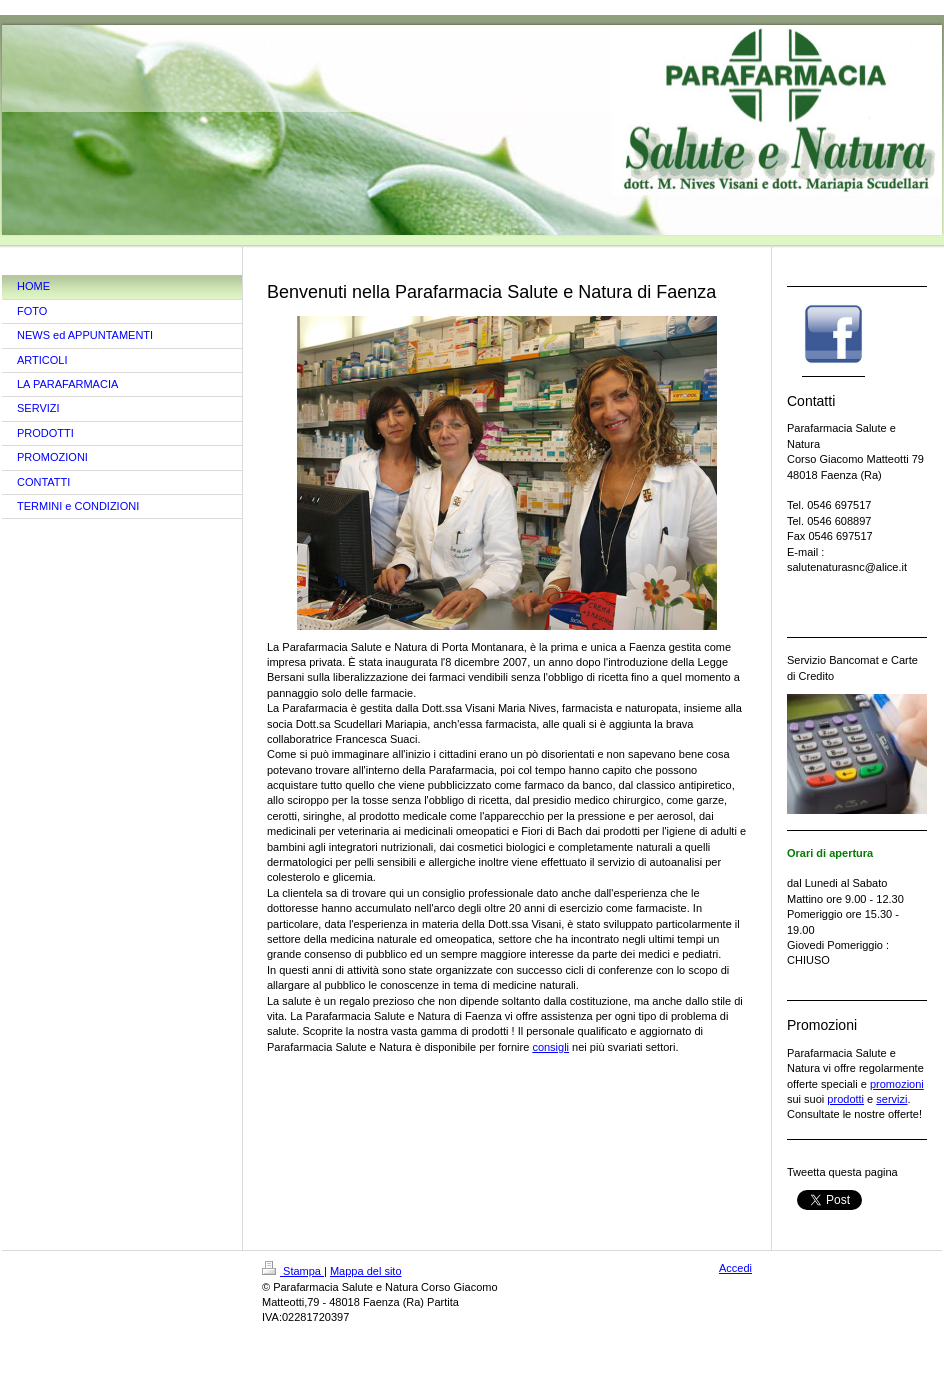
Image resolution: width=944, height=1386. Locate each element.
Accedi (735, 1268)
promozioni (897, 1084)
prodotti (845, 1099)
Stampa (293, 1271)
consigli (550, 1047)
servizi (891, 1099)
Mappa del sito (366, 1271)
